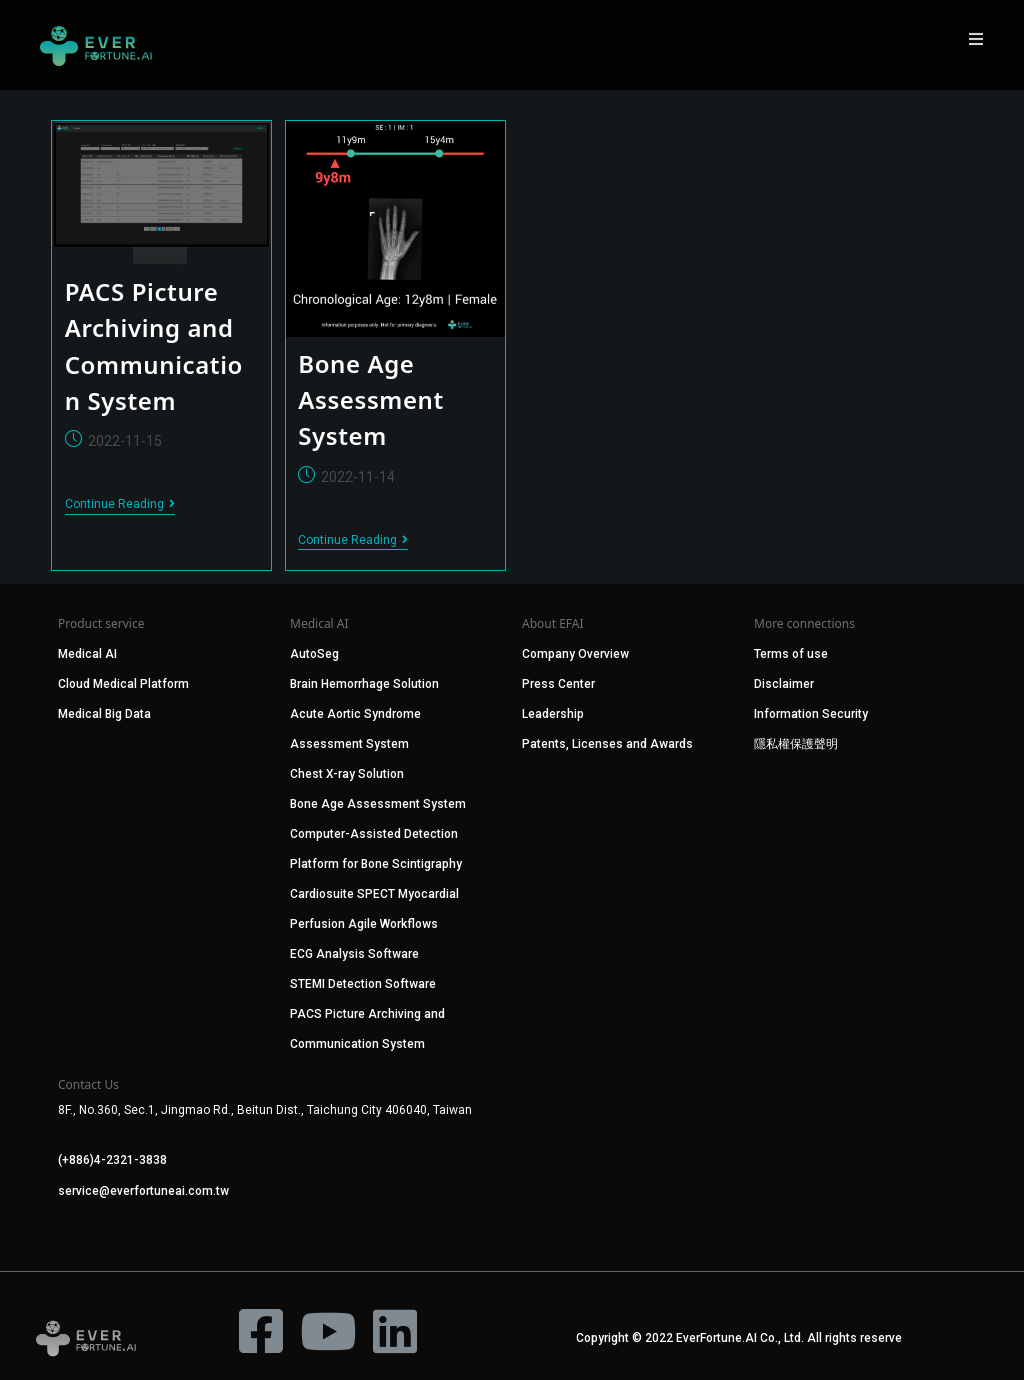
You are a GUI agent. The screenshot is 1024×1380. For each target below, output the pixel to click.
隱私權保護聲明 (796, 744)
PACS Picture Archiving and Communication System (367, 1029)
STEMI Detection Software (363, 984)
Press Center (558, 684)
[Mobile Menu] (977, 39)
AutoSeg (314, 654)
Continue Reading (120, 504)
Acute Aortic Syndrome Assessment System (355, 729)
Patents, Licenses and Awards (607, 744)
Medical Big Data (104, 714)
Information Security (811, 714)
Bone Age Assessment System (371, 400)
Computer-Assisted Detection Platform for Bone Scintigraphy (376, 849)
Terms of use (791, 654)
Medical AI (87, 654)
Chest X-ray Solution (347, 774)
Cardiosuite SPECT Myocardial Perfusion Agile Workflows (374, 909)
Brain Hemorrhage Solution (364, 684)
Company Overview (575, 654)
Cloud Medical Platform (123, 684)
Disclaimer (784, 684)
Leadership (553, 714)
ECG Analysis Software (354, 954)
